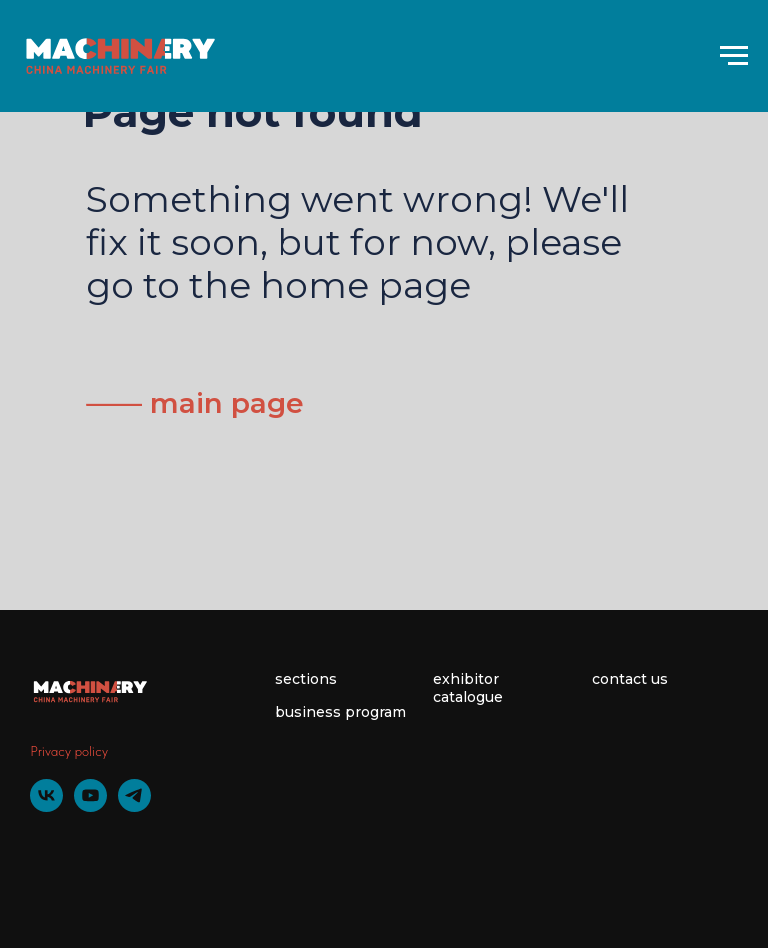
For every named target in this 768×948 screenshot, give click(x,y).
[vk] (46, 806)
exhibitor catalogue (468, 688)
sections (306, 679)
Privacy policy (69, 751)
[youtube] (90, 806)
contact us (630, 679)
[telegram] (134, 806)
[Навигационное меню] (734, 56)
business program (340, 712)
